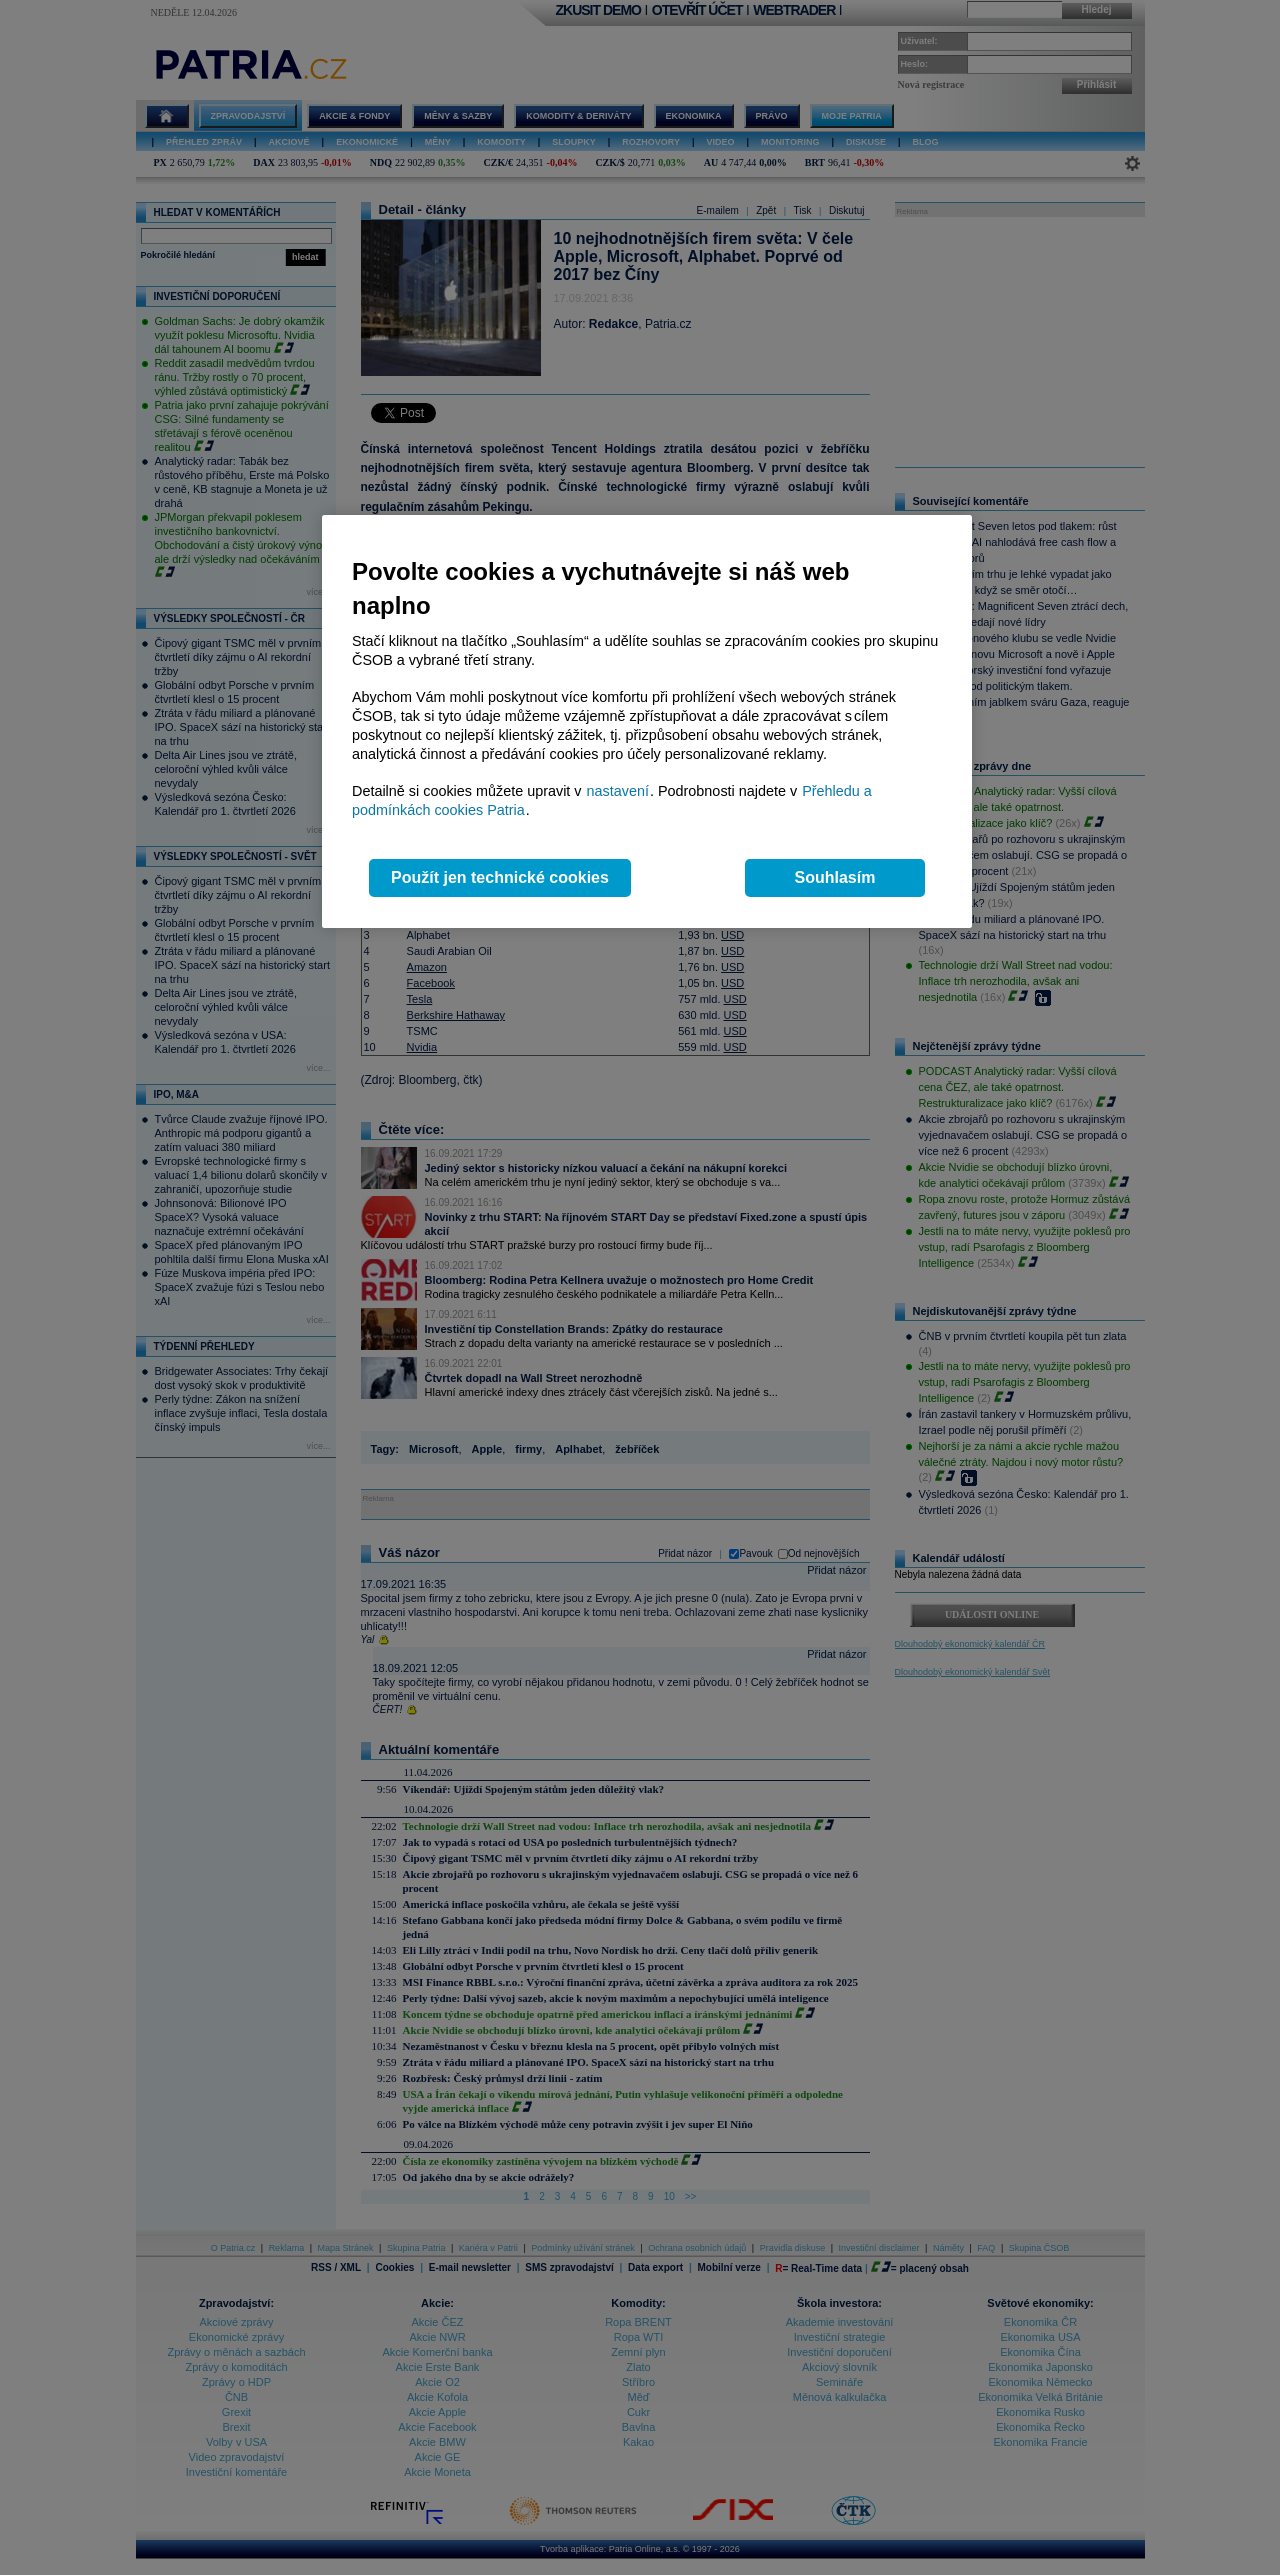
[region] (647, 721)
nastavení (618, 791)
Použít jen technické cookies (500, 877)
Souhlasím (835, 877)
